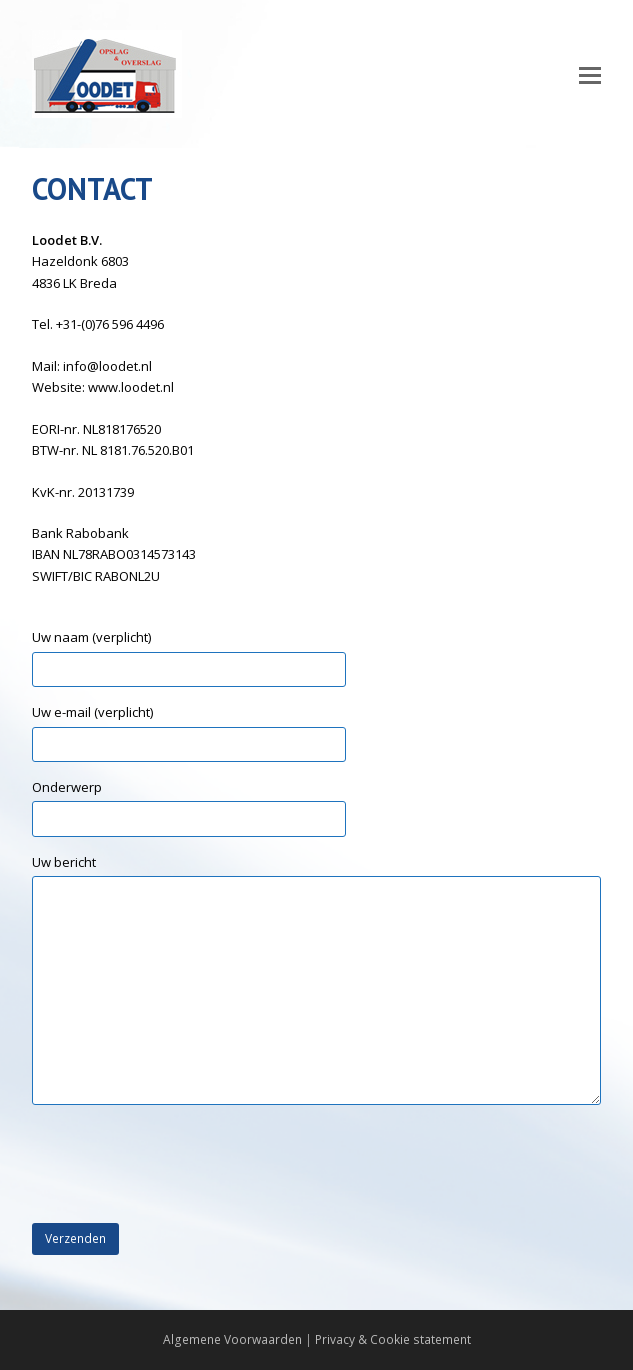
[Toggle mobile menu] (590, 74)
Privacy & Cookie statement (393, 1339)
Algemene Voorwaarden (232, 1339)
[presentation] (184, 1165)
